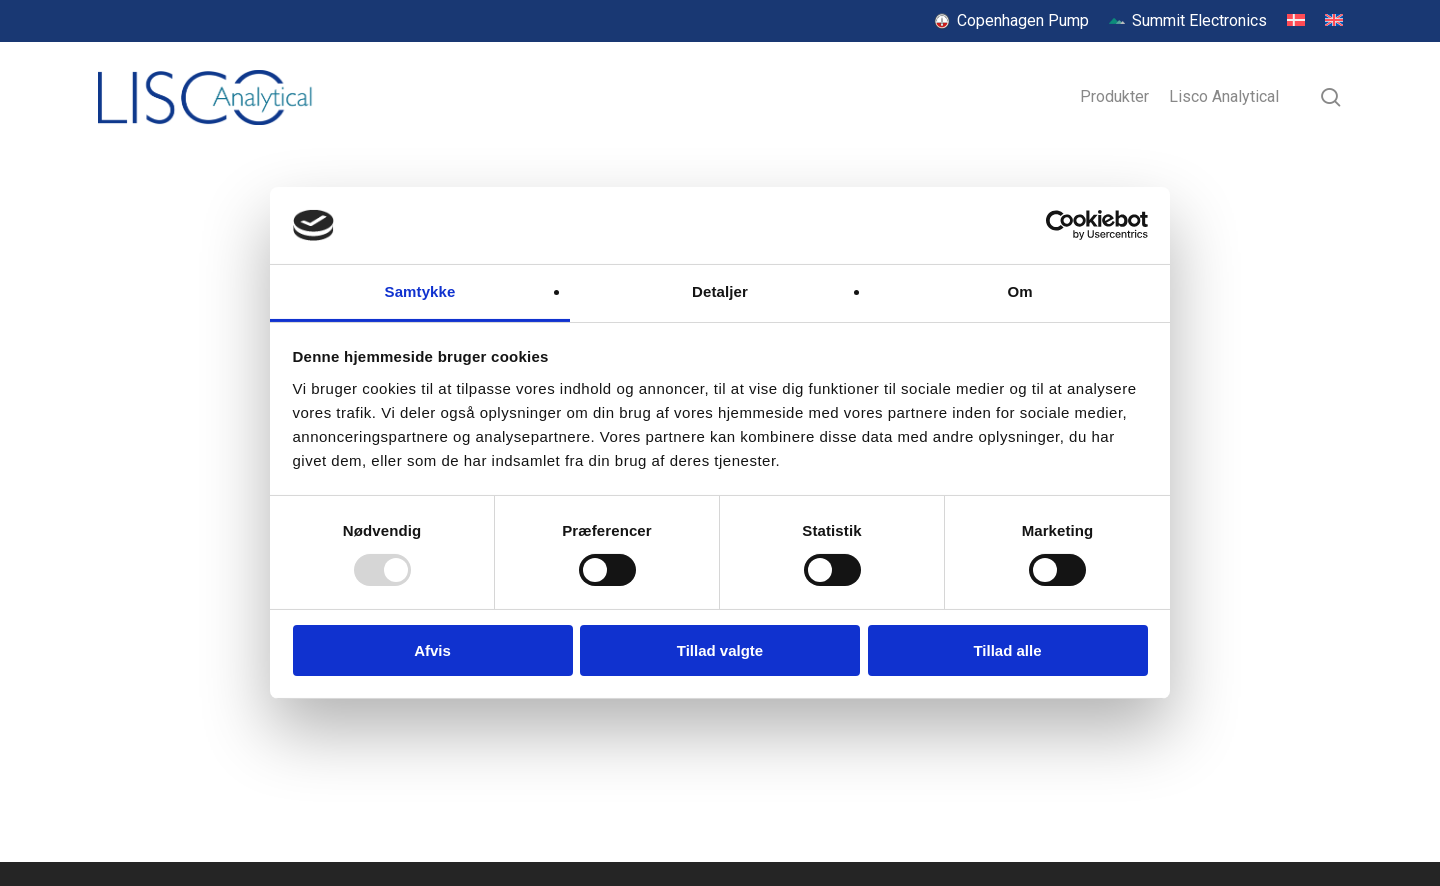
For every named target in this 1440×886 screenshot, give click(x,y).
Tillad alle (1007, 650)
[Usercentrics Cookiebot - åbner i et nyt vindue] (1060, 225)
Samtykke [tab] (420, 291)
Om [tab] (1019, 291)
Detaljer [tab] (720, 291)
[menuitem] (1296, 21)
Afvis (432, 650)
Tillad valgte (720, 650)
